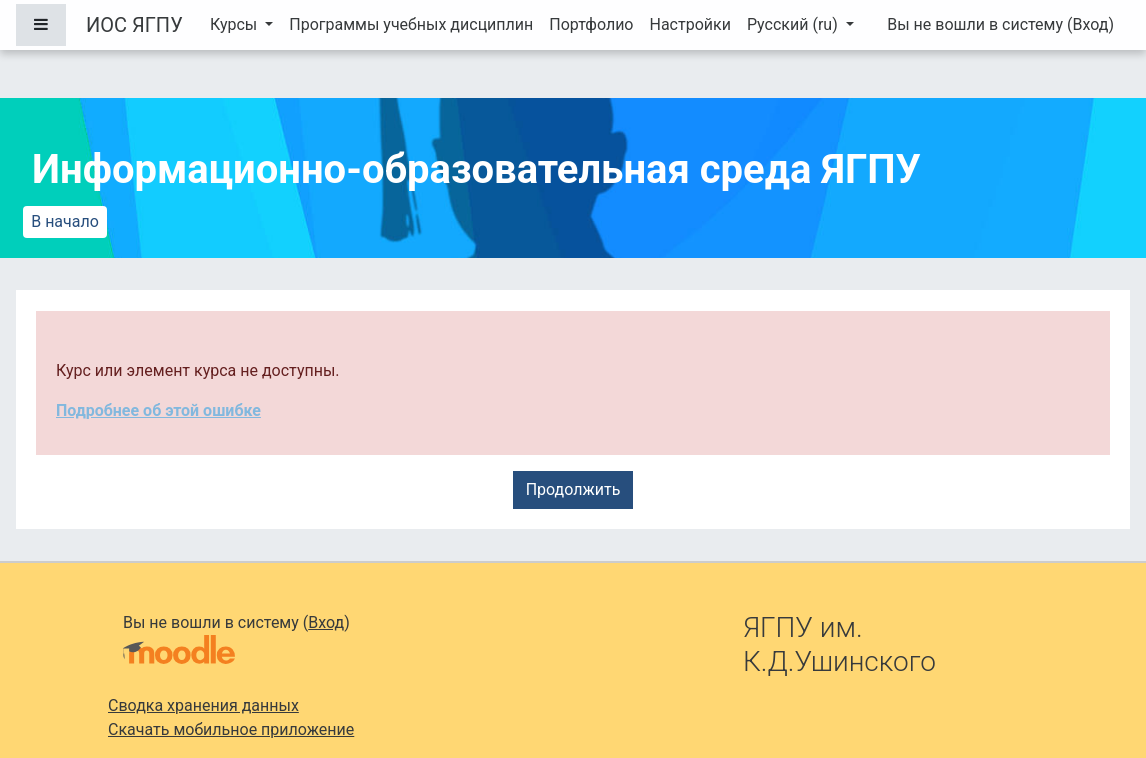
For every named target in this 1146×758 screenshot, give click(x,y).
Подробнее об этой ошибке (158, 410)
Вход (1090, 24)
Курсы (235, 24)
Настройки (689, 24)
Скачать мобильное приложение (231, 729)
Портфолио (591, 24)
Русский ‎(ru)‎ (794, 24)
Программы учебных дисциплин (411, 24)
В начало (65, 221)
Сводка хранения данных (203, 705)
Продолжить (573, 489)
